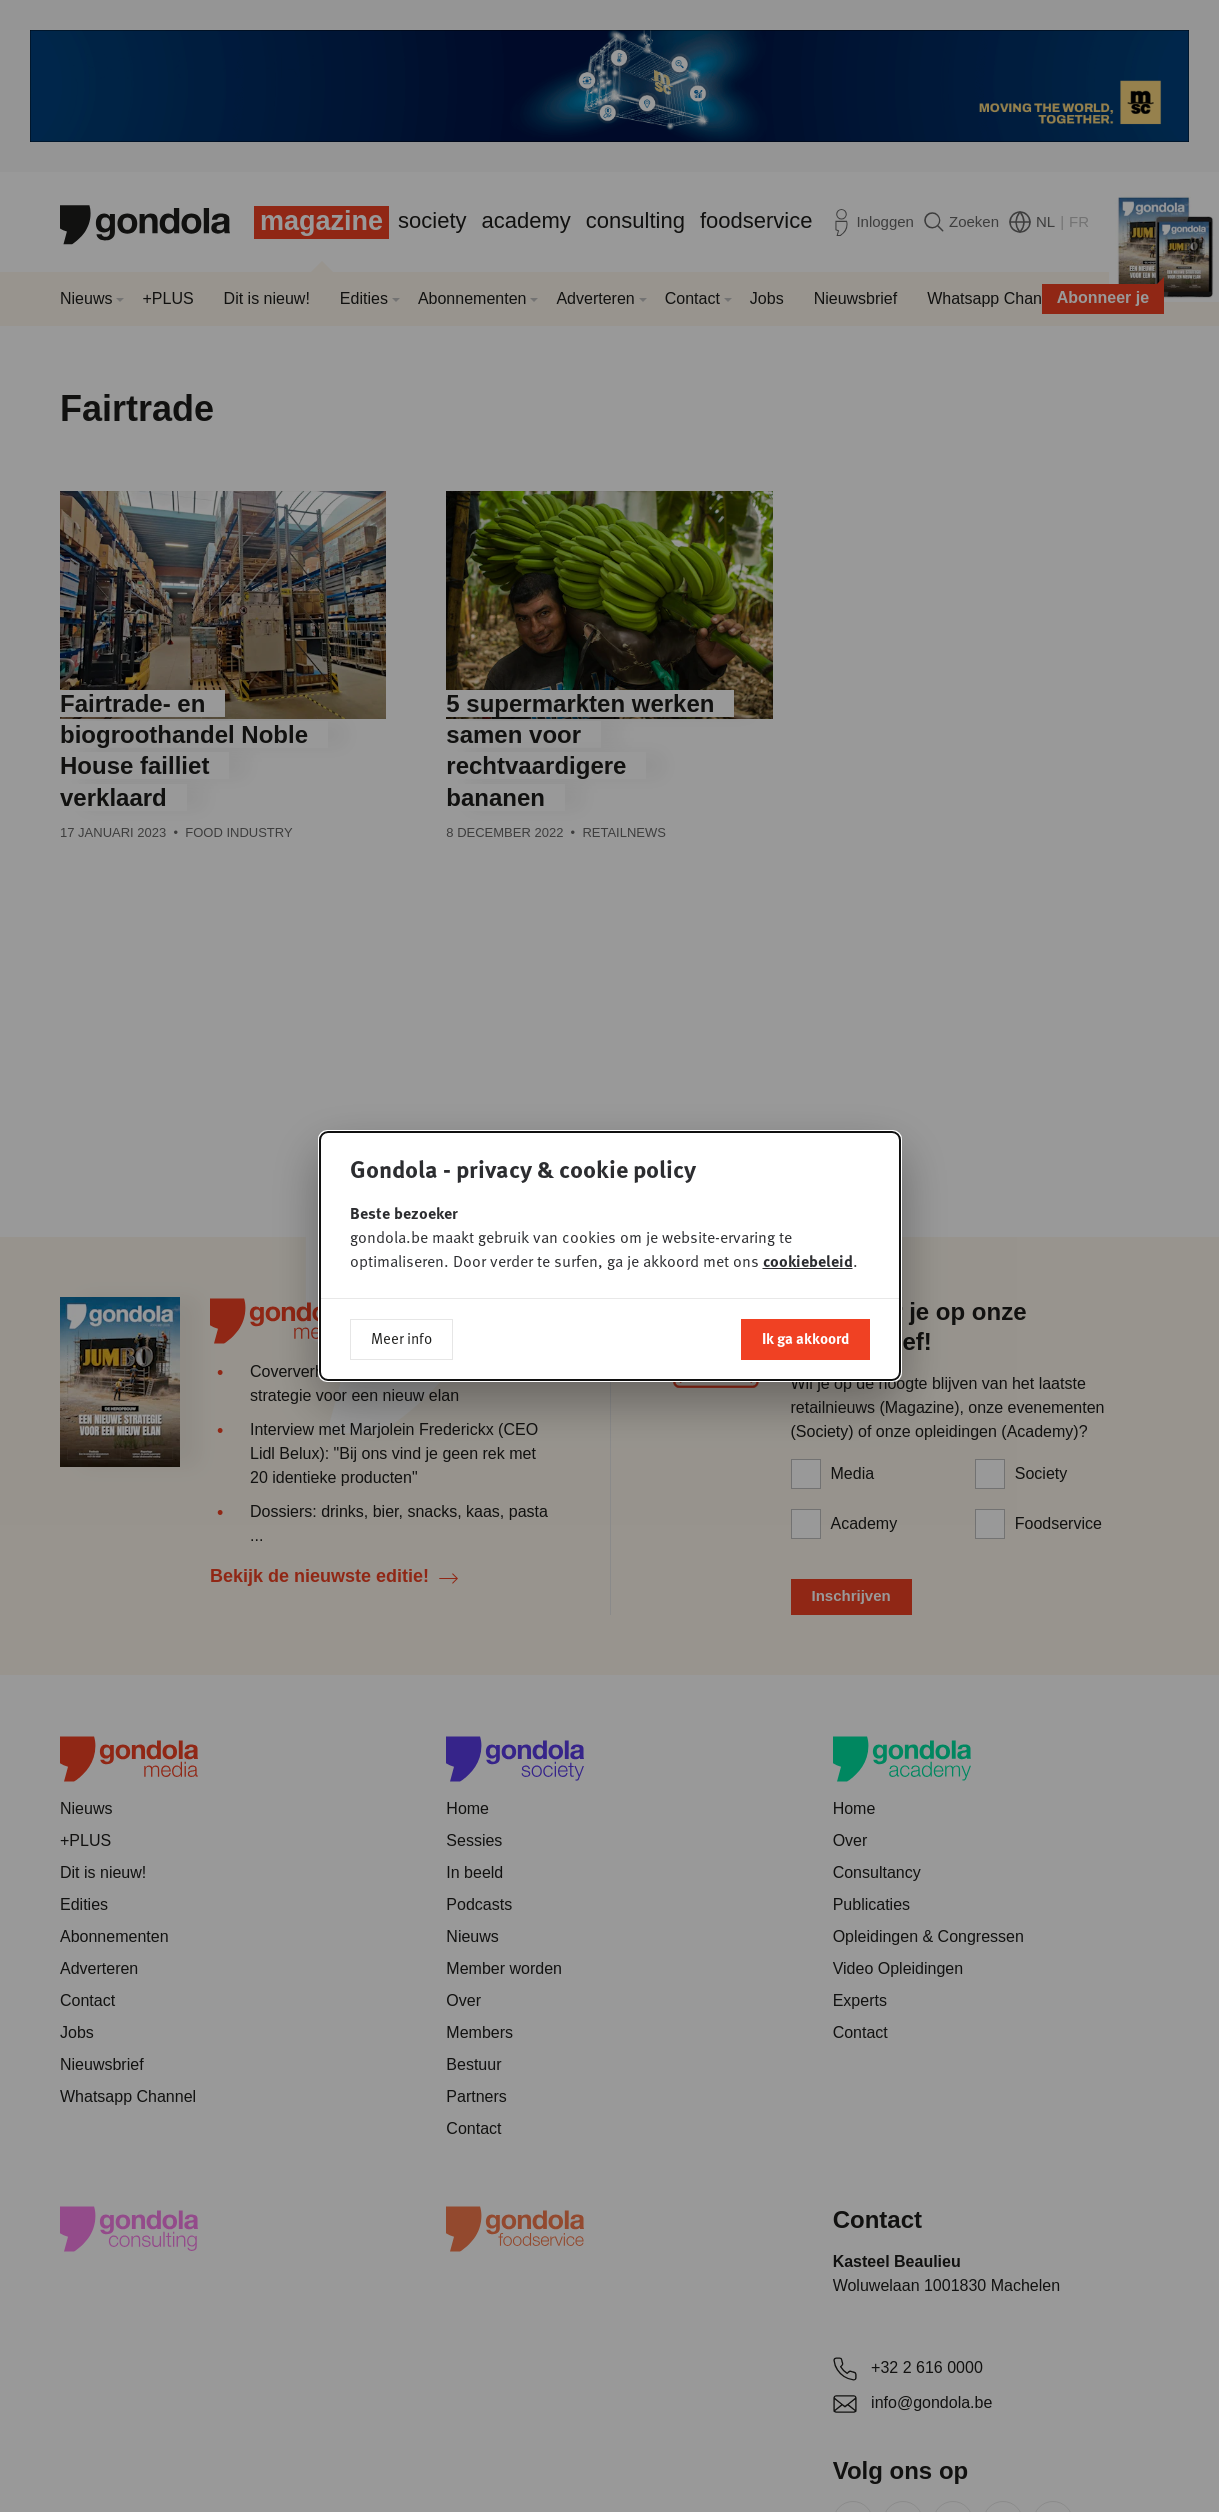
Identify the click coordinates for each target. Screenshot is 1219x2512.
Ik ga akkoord (805, 1338)
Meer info (401, 1338)
